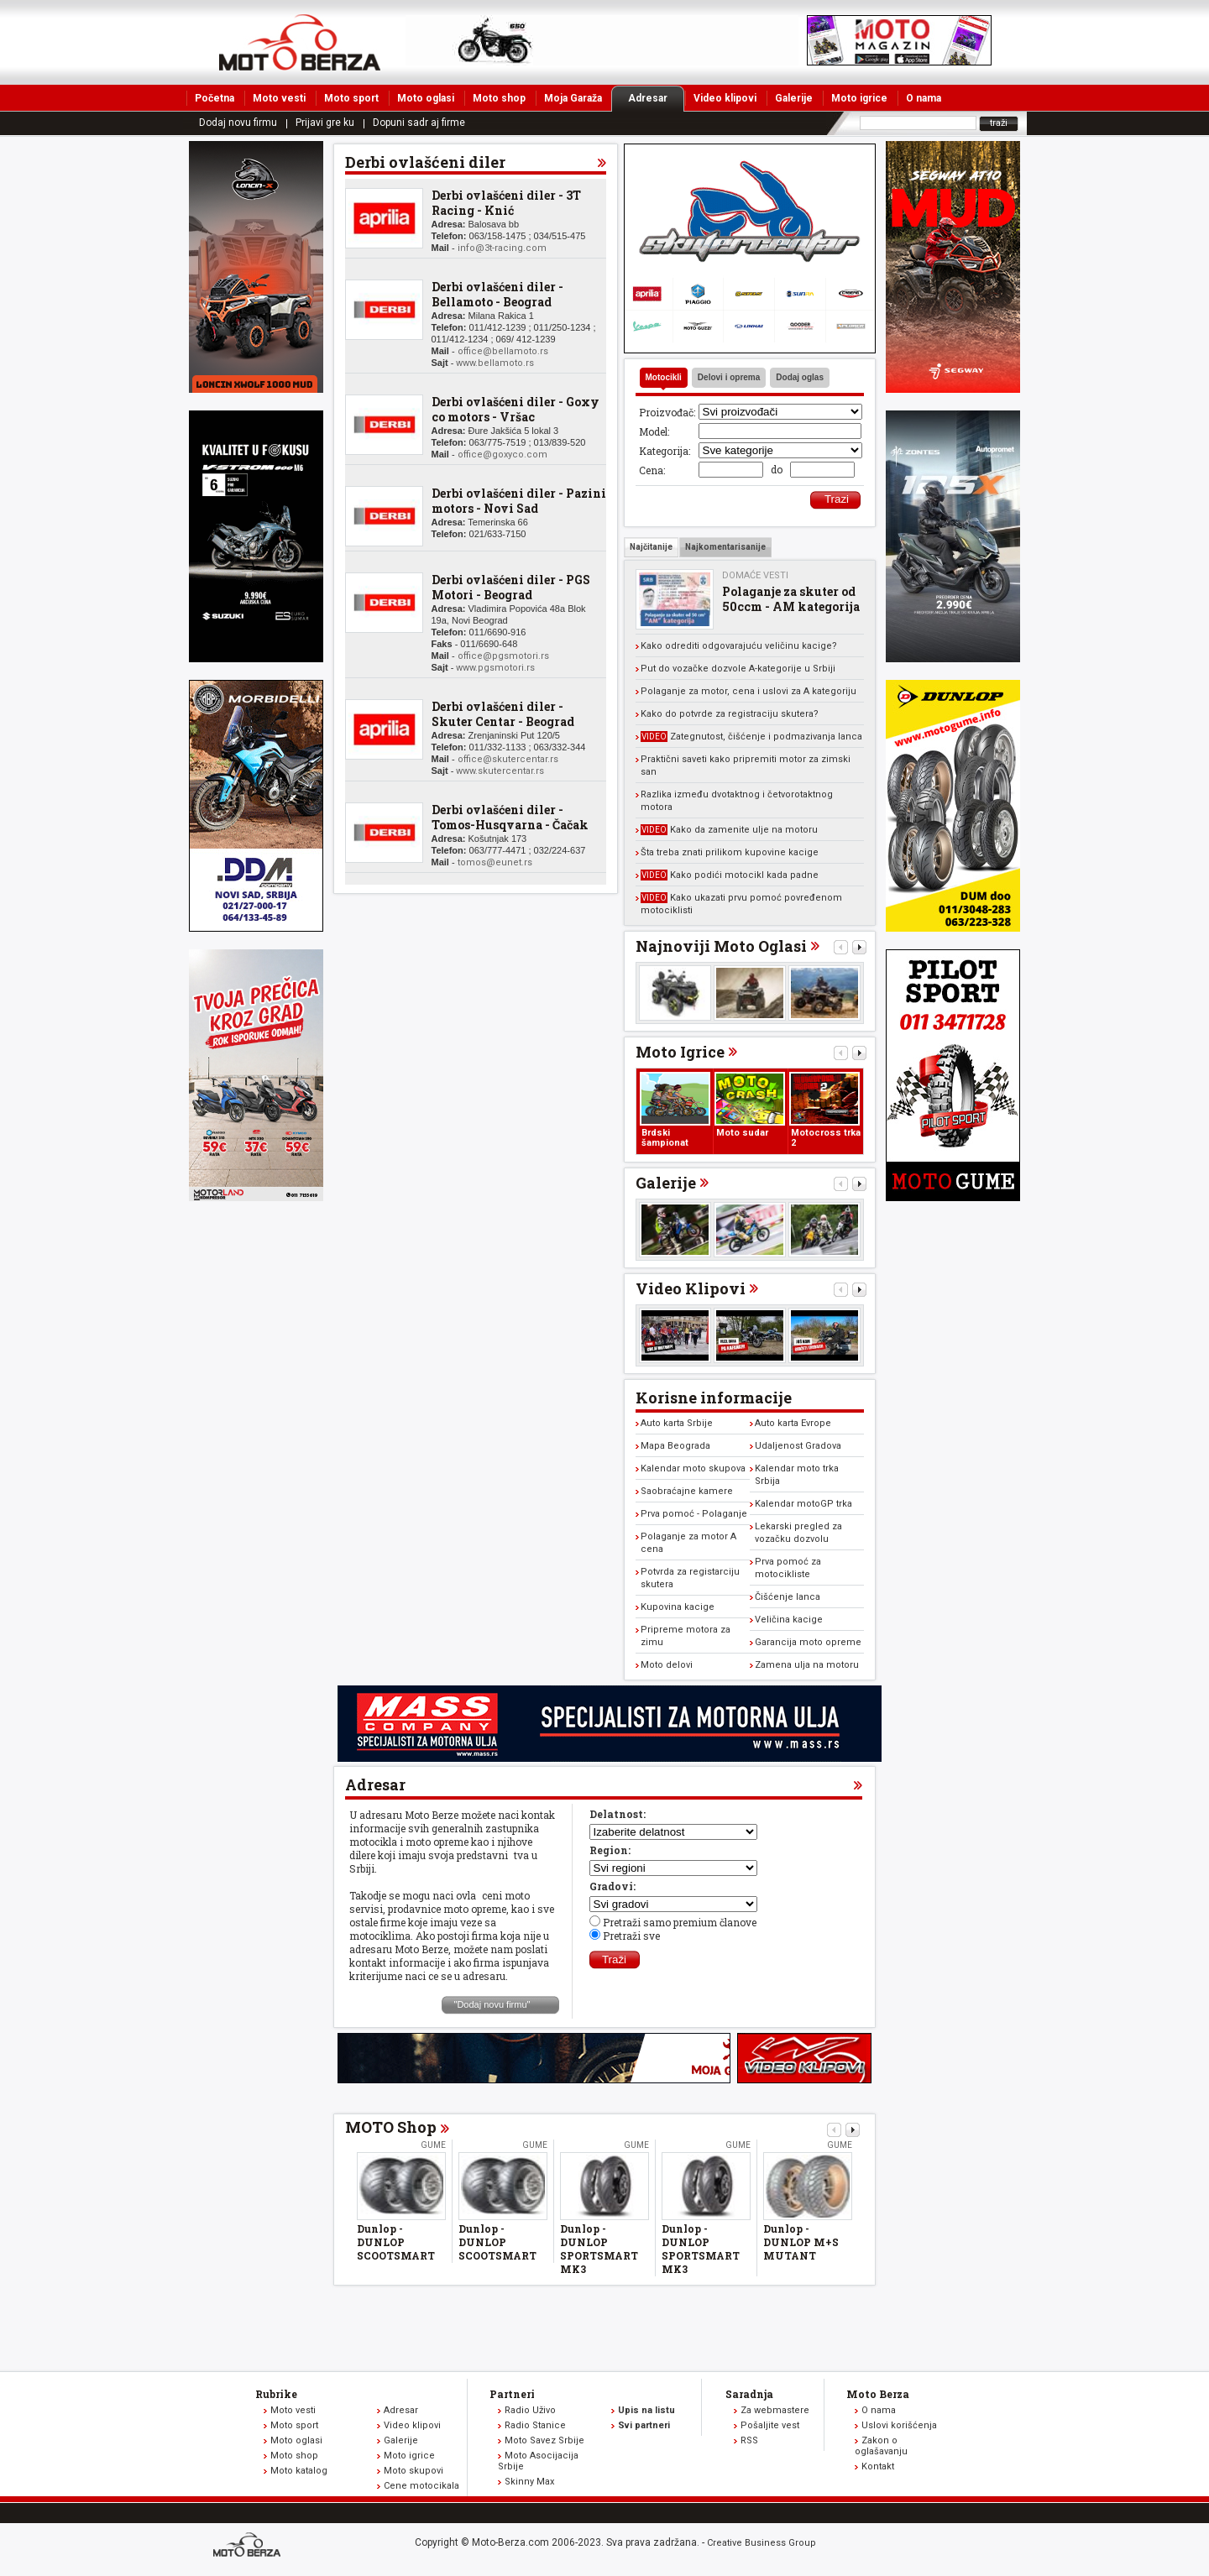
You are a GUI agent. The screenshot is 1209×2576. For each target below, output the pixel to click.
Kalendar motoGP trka (803, 1503)
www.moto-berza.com (249, 2546)
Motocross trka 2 (826, 1137)
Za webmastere (775, 2410)
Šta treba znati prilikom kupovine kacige (730, 852)
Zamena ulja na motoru (807, 1664)
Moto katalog (298, 2470)
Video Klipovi (691, 1288)
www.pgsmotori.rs (495, 667)
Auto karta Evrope (793, 1423)
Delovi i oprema (729, 377)
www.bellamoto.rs (495, 363)
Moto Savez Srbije (544, 2440)
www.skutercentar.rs (500, 770)
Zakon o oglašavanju (881, 2446)
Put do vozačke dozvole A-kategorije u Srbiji (738, 668)
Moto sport (351, 98)
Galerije (794, 98)
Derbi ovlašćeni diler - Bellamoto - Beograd (497, 294)
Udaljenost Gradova (798, 1445)
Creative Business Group (761, 2542)
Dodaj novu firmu (238, 122)
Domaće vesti (755, 575)
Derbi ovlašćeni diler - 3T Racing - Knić (506, 202)
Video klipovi (724, 98)
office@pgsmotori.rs (503, 656)
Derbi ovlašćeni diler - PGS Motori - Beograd (511, 587)
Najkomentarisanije (725, 546)
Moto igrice (859, 98)
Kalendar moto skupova (693, 1468)
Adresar (656, 98)
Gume (433, 2145)
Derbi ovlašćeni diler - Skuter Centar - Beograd (503, 713)
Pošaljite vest (770, 2425)
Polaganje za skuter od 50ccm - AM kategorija (791, 598)
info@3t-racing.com (502, 248)
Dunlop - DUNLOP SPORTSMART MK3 (599, 2249)
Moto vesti (279, 98)
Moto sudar (742, 1132)
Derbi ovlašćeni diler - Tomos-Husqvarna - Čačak (510, 817)
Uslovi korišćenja (899, 2425)
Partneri (512, 2394)
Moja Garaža (573, 98)
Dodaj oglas (800, 377)
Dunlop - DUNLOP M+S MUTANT (801, 2242)
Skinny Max (529, 2481)
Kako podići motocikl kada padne (730, 875)
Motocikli (664, 377)
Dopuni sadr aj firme (419, 122)
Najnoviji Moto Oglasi (721, 946)
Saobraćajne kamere (687, 1491)
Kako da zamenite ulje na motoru (729, 829)
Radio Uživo (530, 2410)
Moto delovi (667, 1664)
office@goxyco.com (502, 454)
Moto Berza (877, 2394)
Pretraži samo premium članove (679, 1922)
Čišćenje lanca (787, 1596)
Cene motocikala (421, 2485)
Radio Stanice (535, 2425)
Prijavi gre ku (325, 122)
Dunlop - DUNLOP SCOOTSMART (396, 2242)
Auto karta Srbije (677, 1423)
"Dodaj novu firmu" (492, 2004)
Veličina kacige (789, 1619)
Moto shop (499, 98)
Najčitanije (651, 546)
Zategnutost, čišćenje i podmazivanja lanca (751, 736)
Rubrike (276, 2394)
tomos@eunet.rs (495, 862)
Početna (214, 98)
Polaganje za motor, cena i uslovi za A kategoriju (748, 691)
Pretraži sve (631, 1935)
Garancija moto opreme (808, 1642)
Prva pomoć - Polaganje (694, 1513)
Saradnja (749, 2394)
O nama (923, 98)
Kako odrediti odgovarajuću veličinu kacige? (739, 645)
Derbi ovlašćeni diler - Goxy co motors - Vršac (515, 409)
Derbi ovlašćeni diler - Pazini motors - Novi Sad (519, 500)
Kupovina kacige (677, 1607)
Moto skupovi (413, 2470)
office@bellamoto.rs (503, 351)
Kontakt (877, 2466)
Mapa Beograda (675, 1445)
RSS (749, 2440)
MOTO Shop (391, 2127)
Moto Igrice (680, 1052)
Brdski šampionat (664, 1137)
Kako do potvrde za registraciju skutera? (730, 713)
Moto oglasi (425, 98)
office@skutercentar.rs (508, 759)
